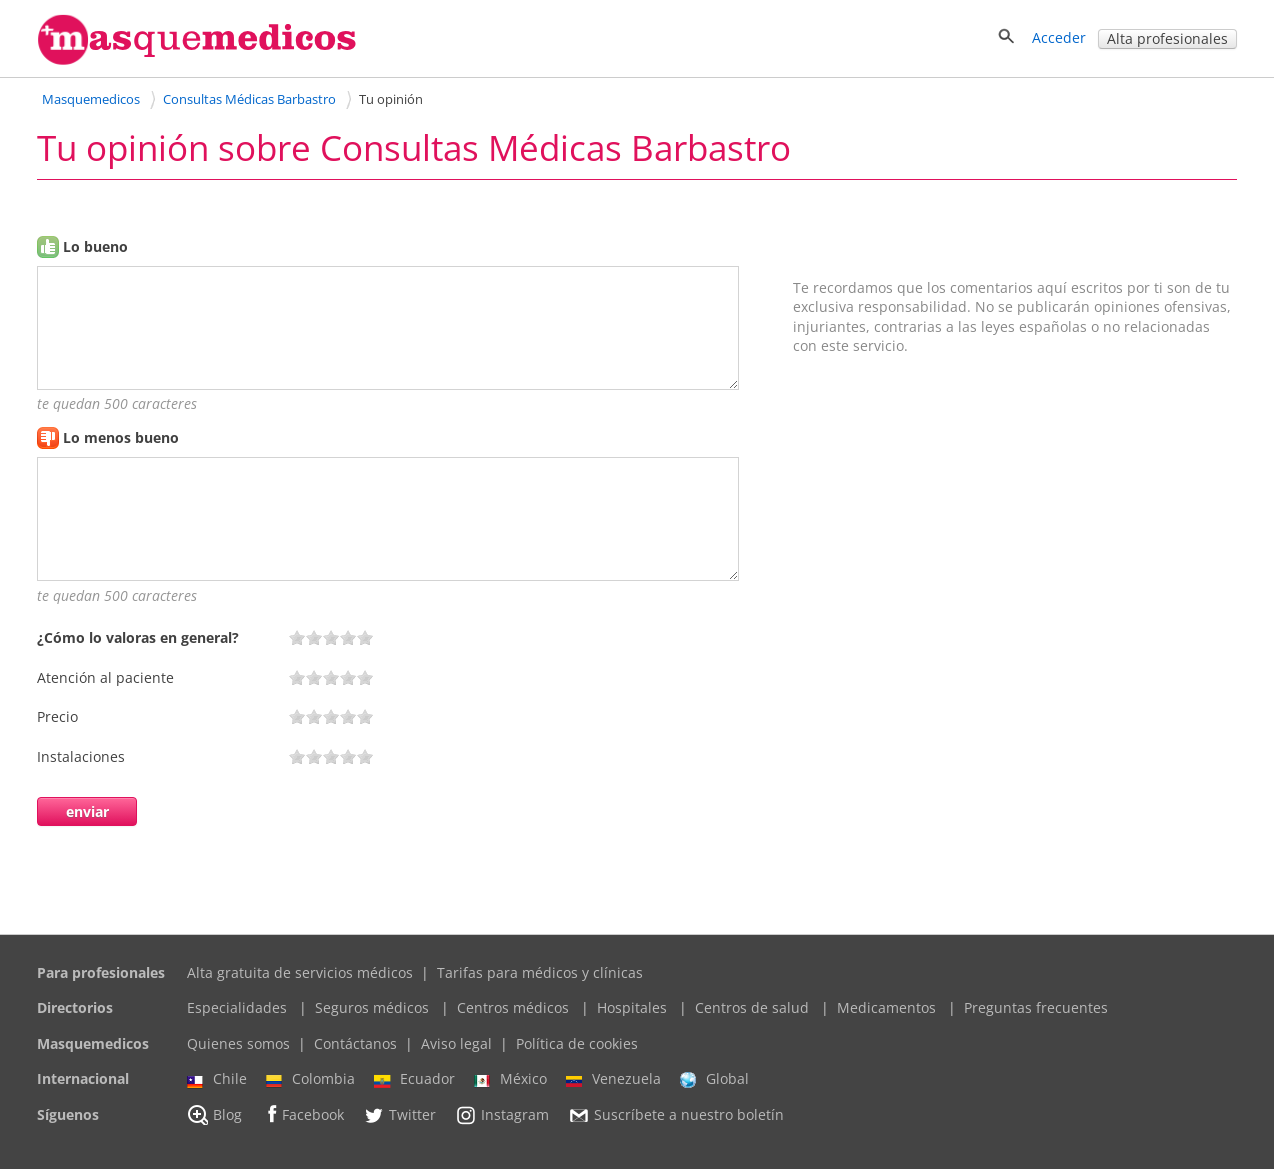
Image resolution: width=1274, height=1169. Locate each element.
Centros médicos (513, 1007)
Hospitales (632, 1007)
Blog (214, 1115)
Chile (217, 1079)
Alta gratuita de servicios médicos (300, 972)
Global (714, 1079)
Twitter (399, 1115)
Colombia (310, 1079)
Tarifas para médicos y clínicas (540, 972)
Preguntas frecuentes (1036, 1007)
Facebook (302, 1114)
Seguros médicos (372, 1007)
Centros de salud (752, 1007)
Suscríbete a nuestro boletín (676, 1115)
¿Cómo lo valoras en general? (138, 637)
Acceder (1059, 37)
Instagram (502, 1115)
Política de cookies (577, 1043)
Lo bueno (95, 246)
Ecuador (414, 1079)
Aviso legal (456, 1043)
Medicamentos (886, 1007)
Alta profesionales (1167, 38)
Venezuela (613, 1079)
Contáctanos (355, 1043)
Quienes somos (238, 1043)
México (510, 1079)
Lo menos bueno (121, 437)
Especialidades (237, 1007)
